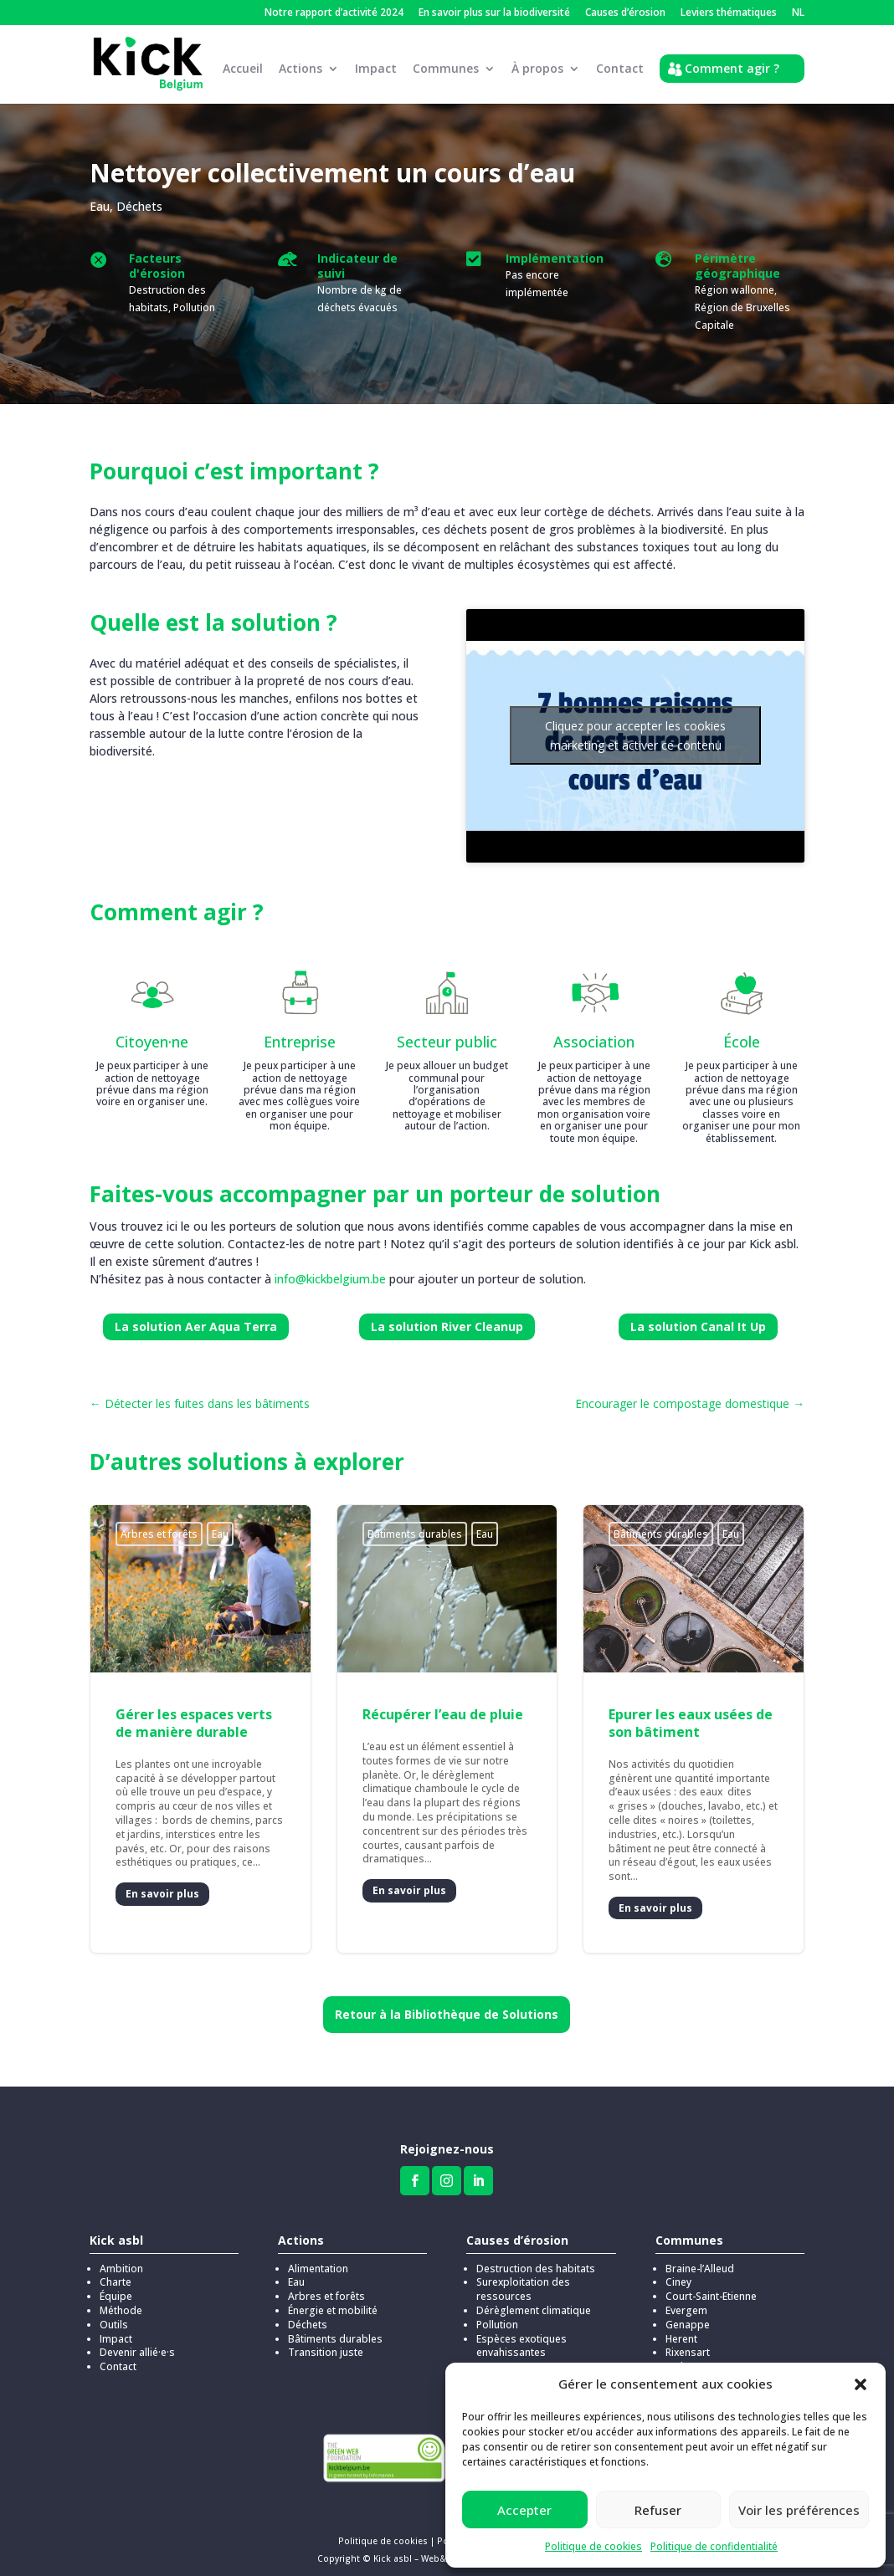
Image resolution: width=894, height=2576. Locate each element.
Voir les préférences (799, 2510)
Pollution (497, 2314)
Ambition (121, 2258)
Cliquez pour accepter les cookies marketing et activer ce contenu (635, 725)
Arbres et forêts (159, 1524)
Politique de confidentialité (714, 2546)
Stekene (684, 2356)
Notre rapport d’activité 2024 (334, 13)
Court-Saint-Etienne (711, 2286)
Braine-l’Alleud (699, 2258)
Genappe (687, 2314)
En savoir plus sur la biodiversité (494, 13)
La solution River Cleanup (447, 1316)
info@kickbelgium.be (330, 1269)
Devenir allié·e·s (137, 2342)
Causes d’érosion (625, 13)
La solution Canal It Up (698, 1316)
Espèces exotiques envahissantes (521, 2336)
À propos (537, 69)
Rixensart (687, 2342)
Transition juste (325, 2342)
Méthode (121, 2300)
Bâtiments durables (414, 1524)
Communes (446, 69)
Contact (620, 69)
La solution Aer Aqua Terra (196, 1316)
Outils (114, 2314)
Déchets (139, 196)
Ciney (678, 2272)
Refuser (658, 2510)
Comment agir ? (732, 68)
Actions (300, 69)
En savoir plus (162, 1884)
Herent (681, 2329)
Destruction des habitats (535, 2258)
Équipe (116, 2286)
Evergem (686, 2300)
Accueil (243, 69)
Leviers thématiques (729, 13)
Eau (100, 196)
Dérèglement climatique (533, 2300)
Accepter (524, 2510)
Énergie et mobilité (333, 2300)
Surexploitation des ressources (523, 2279)
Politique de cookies (593, 2546)
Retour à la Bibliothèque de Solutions (446, 2004)
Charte (115, 2272)
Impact (376, 69)
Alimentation (318, 2258)
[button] (860, 2384)
